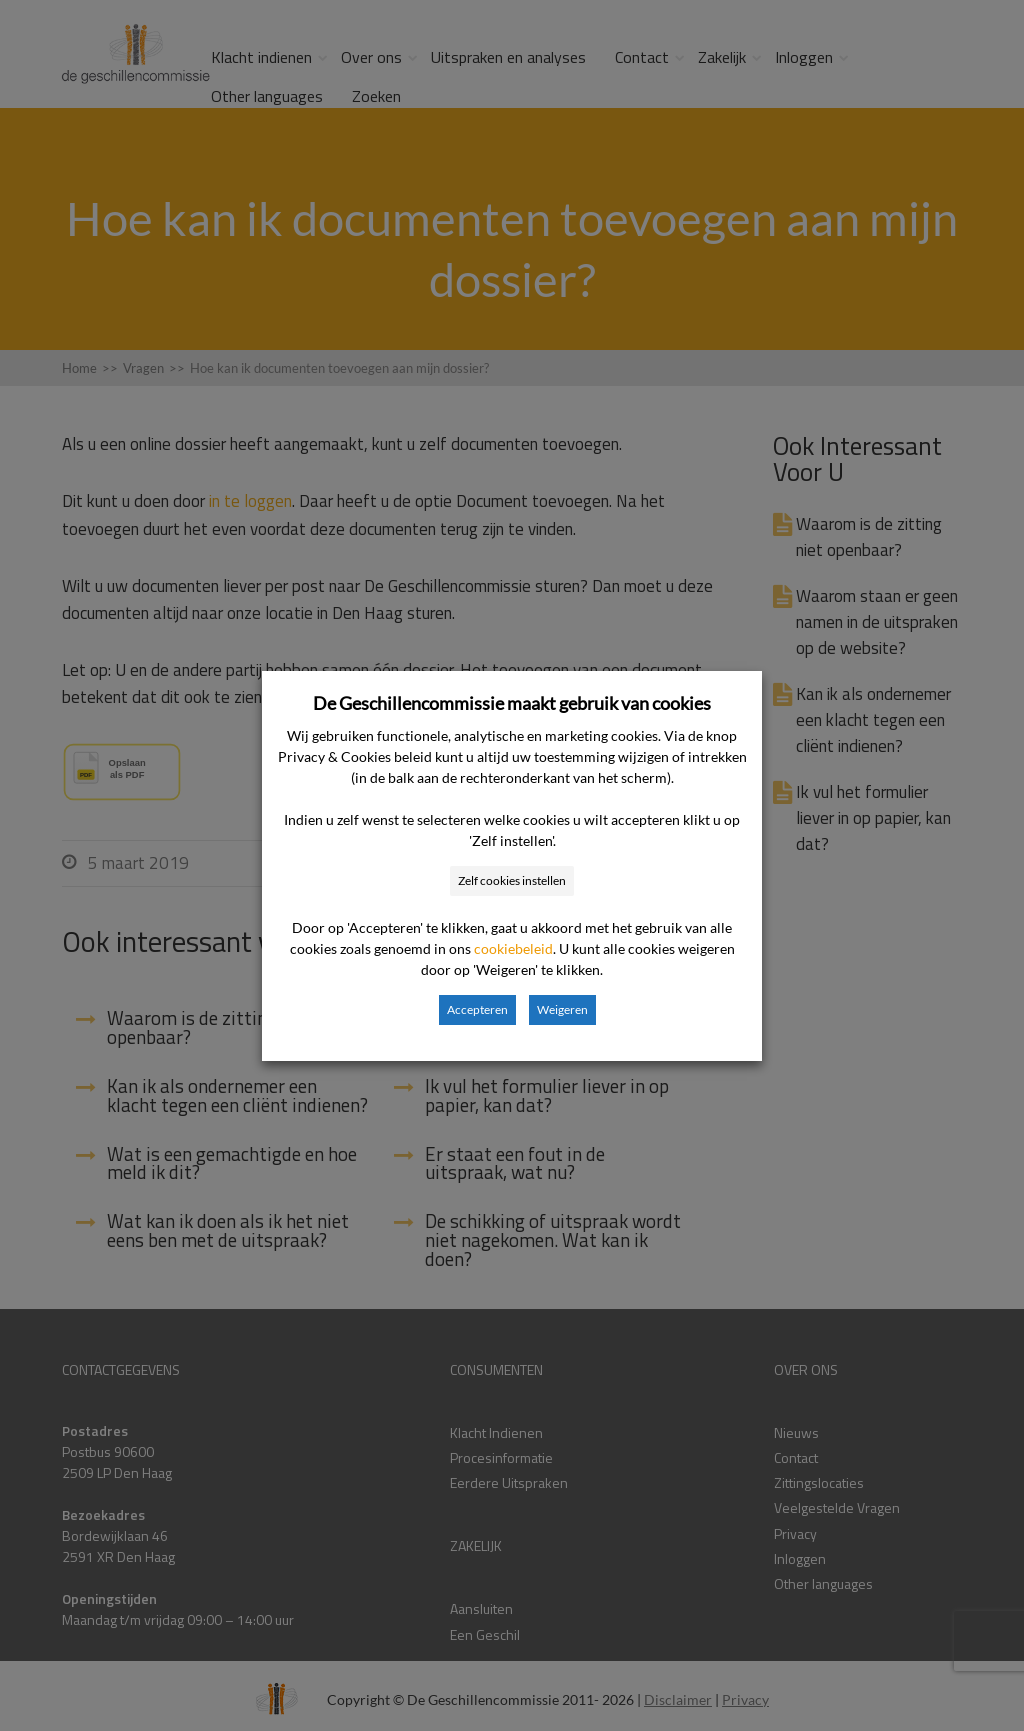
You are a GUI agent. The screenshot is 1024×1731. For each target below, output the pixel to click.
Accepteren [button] (477, 1009)
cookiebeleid (513, 948)
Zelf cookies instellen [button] (512, 880)
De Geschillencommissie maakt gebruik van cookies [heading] (512, 703)
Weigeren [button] (562, 1009)
